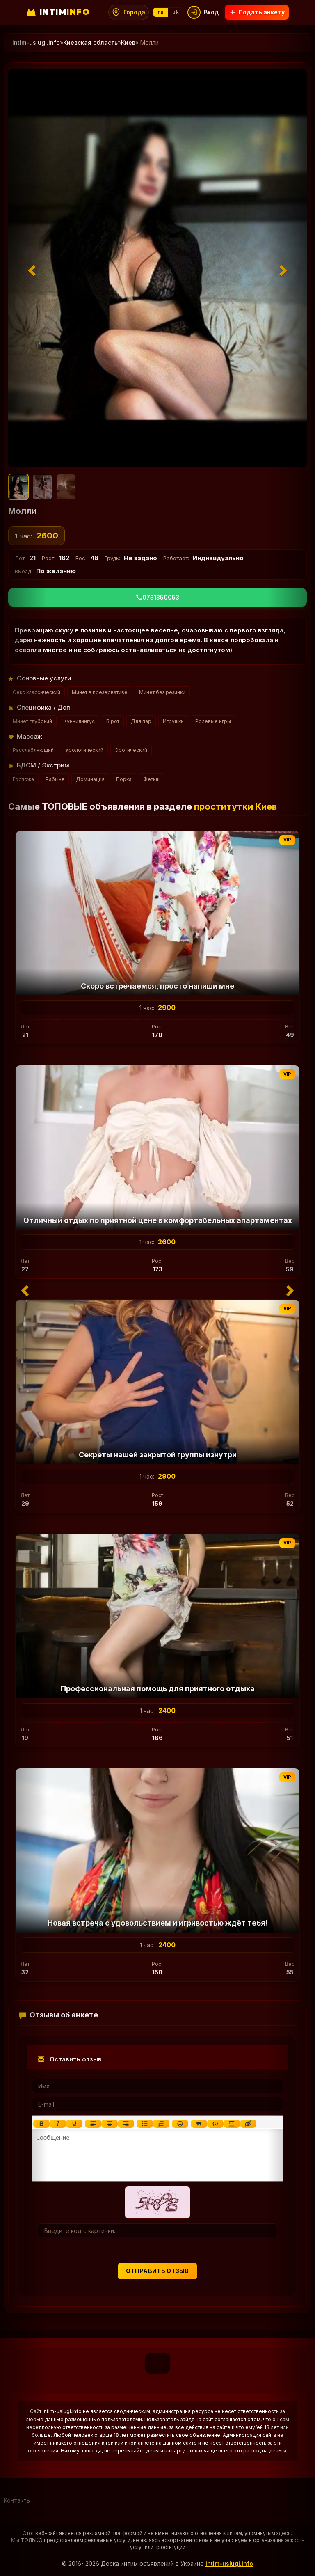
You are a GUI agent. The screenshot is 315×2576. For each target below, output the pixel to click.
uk (175, 12)
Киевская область (90, 42)
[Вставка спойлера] (232, 2124)
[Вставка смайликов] (180, 2124)
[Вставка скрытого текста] (248, 2124)
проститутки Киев (235, 806)
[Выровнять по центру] (109, 2124)
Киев (128, 42)
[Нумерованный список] (161, 2124)
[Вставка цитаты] (199, 2124)
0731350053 (157, 597)
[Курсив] (58, 2124)
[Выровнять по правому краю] (126, 2124)
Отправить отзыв (157, 2270)
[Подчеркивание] (74, 2124)
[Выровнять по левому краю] (93, 2124)
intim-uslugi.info (229, 2563)
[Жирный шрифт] (41, 2124)
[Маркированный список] (145, 2124)
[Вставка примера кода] (215, 2124)
